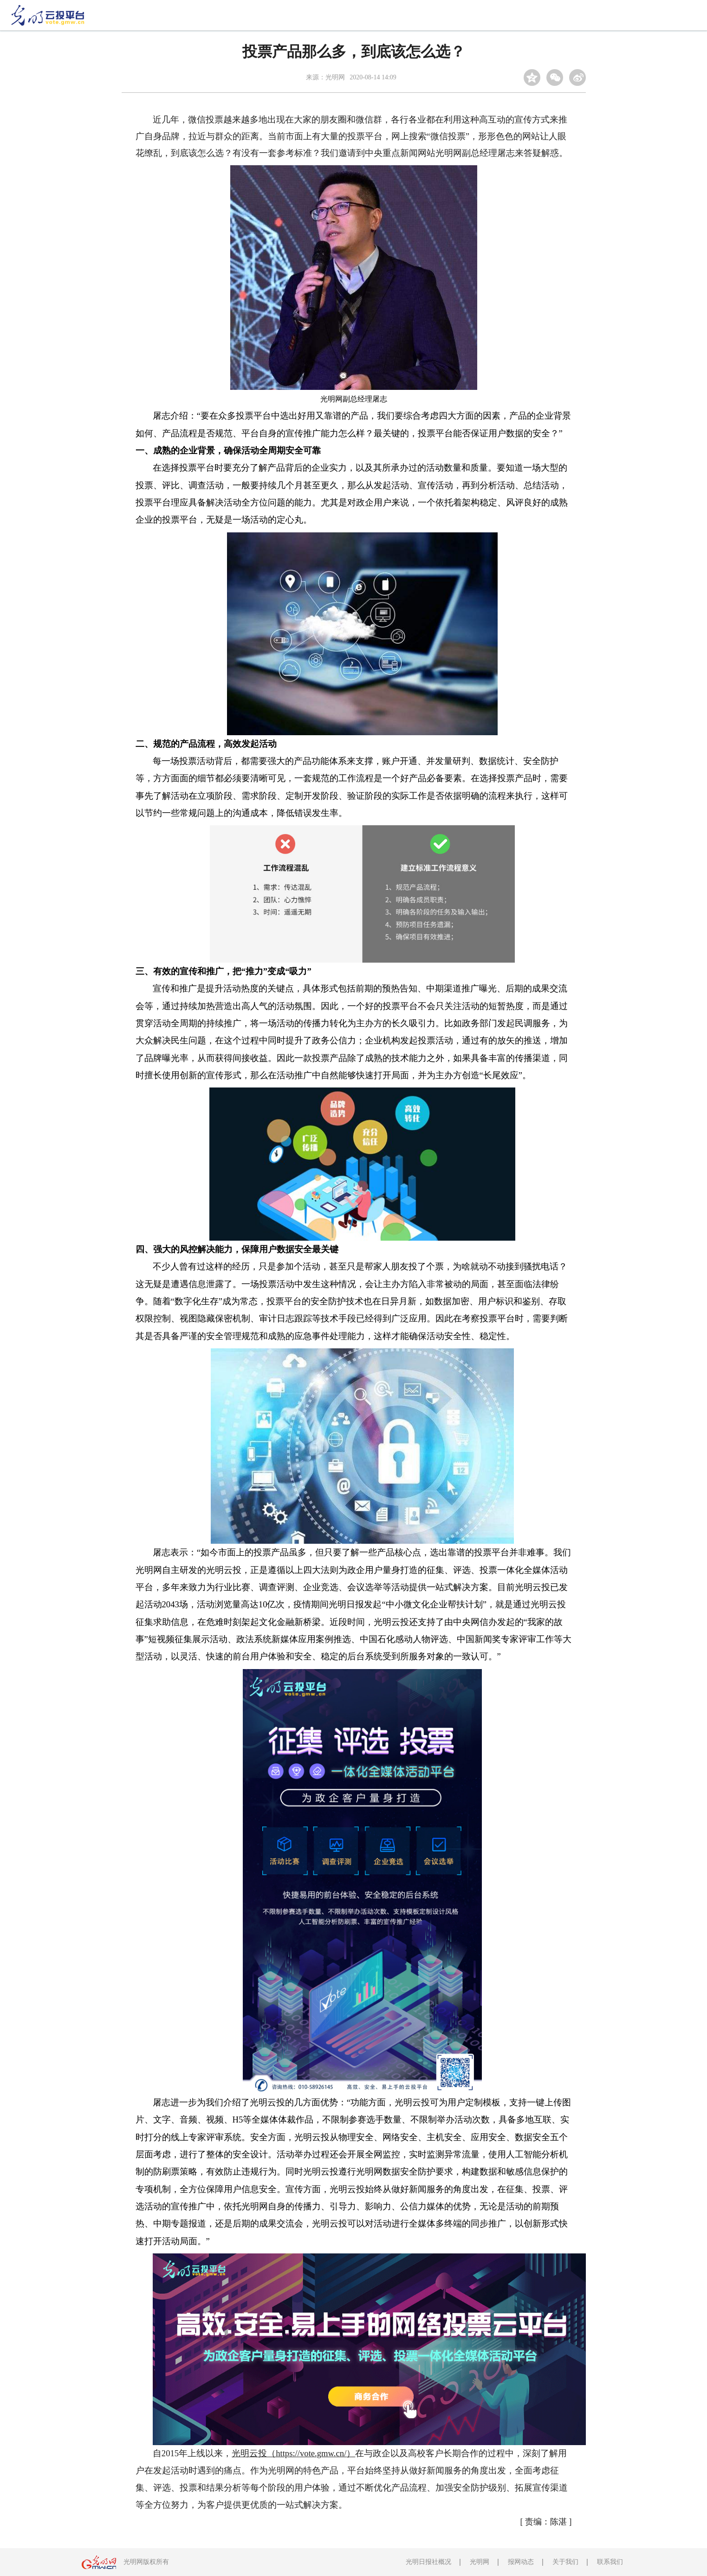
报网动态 (521, 2561)
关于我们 (565, 2561)
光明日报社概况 (428, 2561)
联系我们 (610, 2561)
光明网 (479, 2561)
